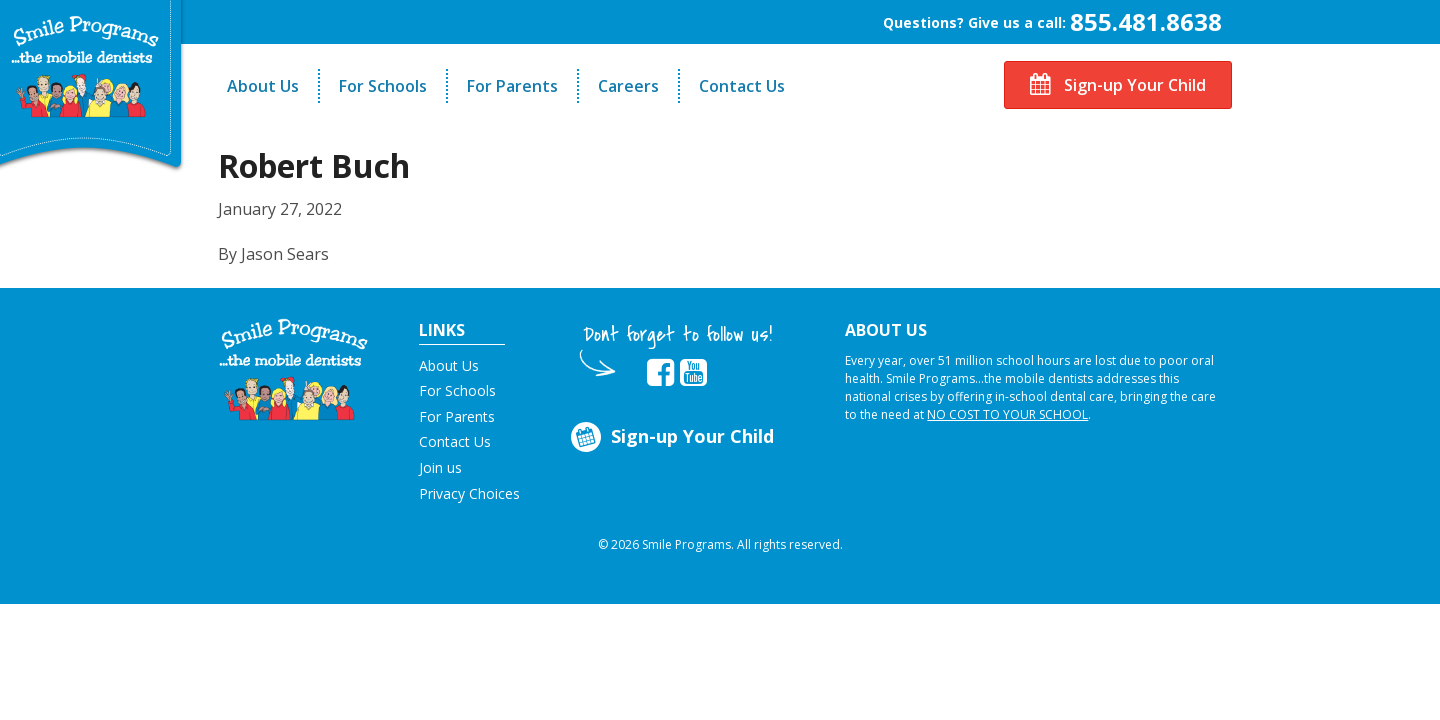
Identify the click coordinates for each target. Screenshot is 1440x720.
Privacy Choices (469, 493)
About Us (263, 86)
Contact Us (742, 86)
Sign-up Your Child (1118, 85)
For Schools (383, 86)
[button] (293, 368)
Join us (440, 467)
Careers (628, 86)
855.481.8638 (1146, 21)
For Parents (512, 86)
